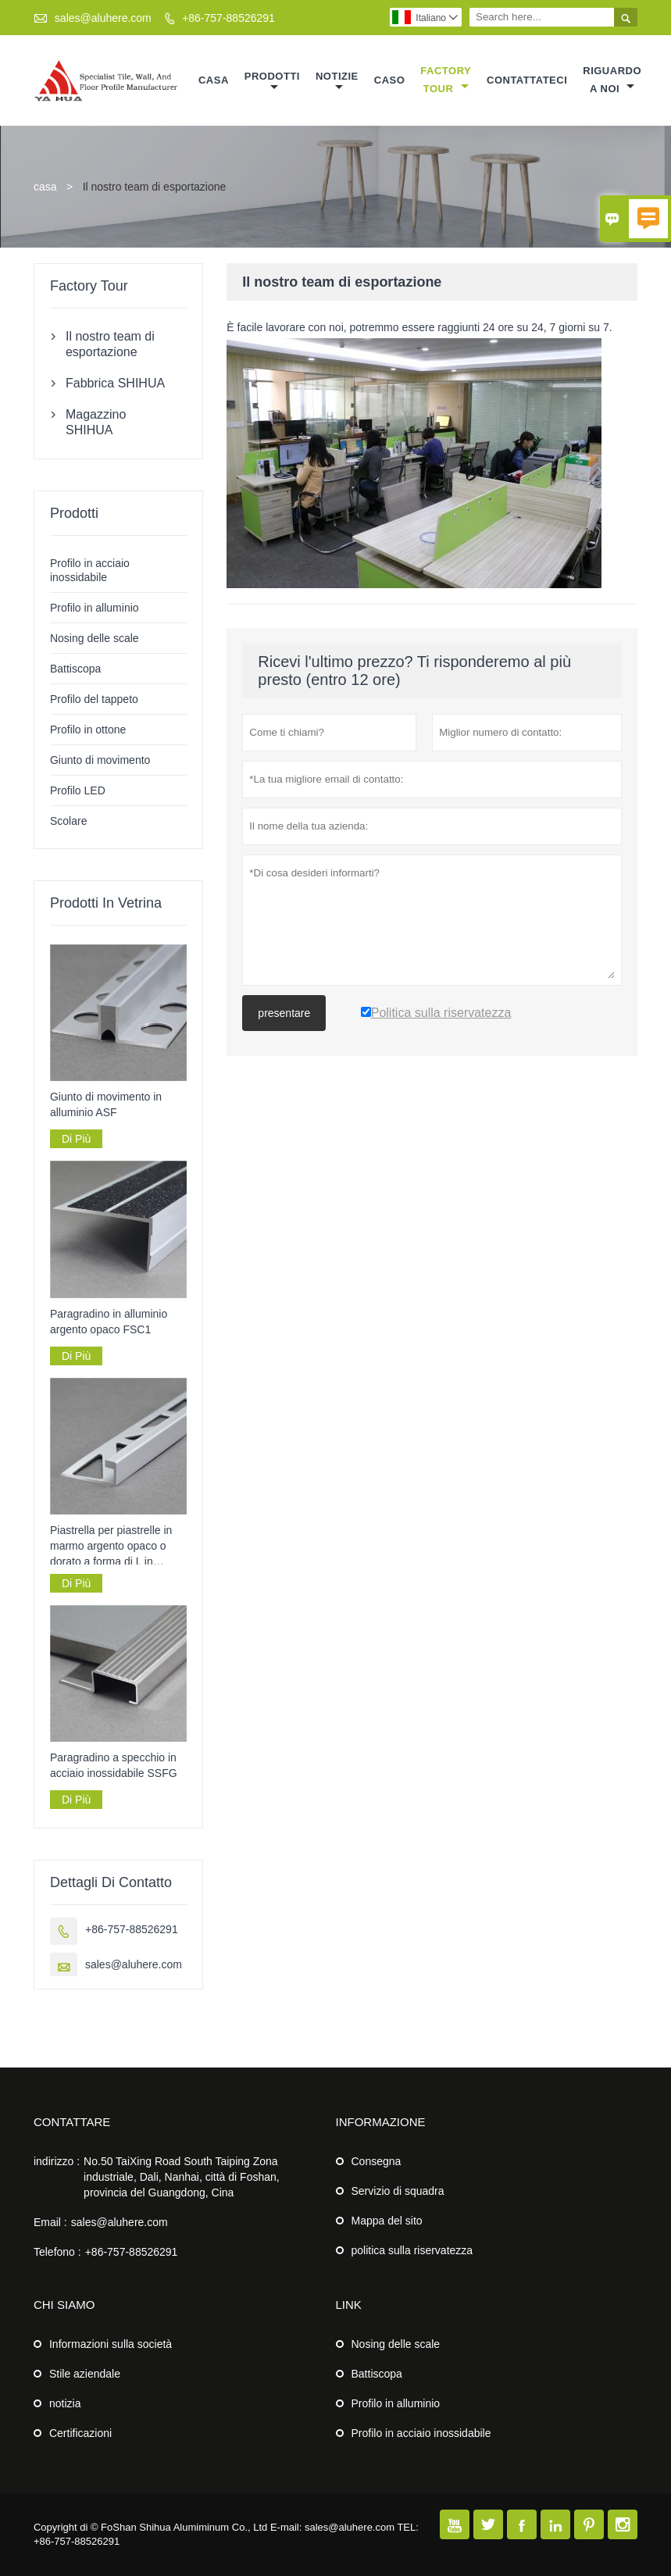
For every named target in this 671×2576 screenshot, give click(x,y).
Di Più (76, 1139)
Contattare (72, 2121)
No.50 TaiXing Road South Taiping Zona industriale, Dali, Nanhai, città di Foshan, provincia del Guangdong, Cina (182, 2177)
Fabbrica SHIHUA (115, 383)
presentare (284, 1013)
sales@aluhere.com (103, 18)
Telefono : (57, 2252)
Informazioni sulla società (110, 2344)
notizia (64, 2403)
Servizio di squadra (398, 2191)
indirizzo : (57, 2161)
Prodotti (272, 81)
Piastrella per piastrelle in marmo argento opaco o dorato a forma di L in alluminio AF (111, 1546)
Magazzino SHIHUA (96, 422)
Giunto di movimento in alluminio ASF (106, 1104)
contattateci (527, 80)
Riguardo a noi (612, 80)
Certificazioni (80, 2433)
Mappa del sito (387, 2220)
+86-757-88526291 (228, 18)
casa (213, 80)
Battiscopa (75, 668)
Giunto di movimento (100, 760)
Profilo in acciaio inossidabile (421, 2433)
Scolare (68, 821)
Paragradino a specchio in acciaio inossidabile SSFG (113, 1765)
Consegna (377, 2161)
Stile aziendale (84, 2373)
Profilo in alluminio (94, 607)
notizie (337, 81)
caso (389, 80)
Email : (50, 2222)
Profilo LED (77, 790)
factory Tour (445, 80)
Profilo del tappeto (94, 699)
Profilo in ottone (88, 729)
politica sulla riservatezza (412, 2250)
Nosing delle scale (94, 638)
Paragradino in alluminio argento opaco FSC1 (108, 1322)
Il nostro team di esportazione (110, 344)
